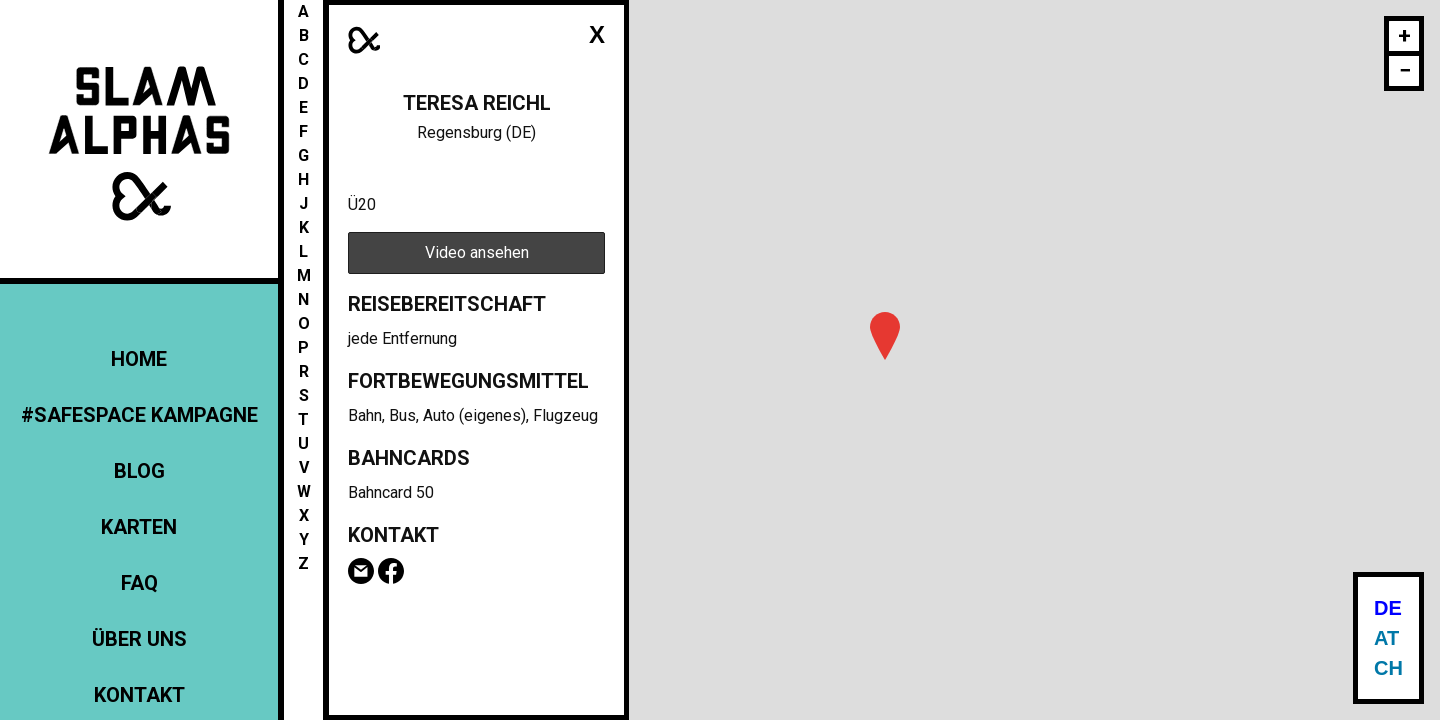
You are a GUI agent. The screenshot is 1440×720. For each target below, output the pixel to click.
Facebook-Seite (391, 571)
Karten (139, 527)
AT (1386, 638)
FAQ (139, 583)
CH (1388, 668)
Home (139, 359)
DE (1388, 608)
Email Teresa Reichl (361, 571)
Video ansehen (477, 252)
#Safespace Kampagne (139, 415)
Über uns (139, 639)
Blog (139, 471)
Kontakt (139, 695)
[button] (885, 336)
